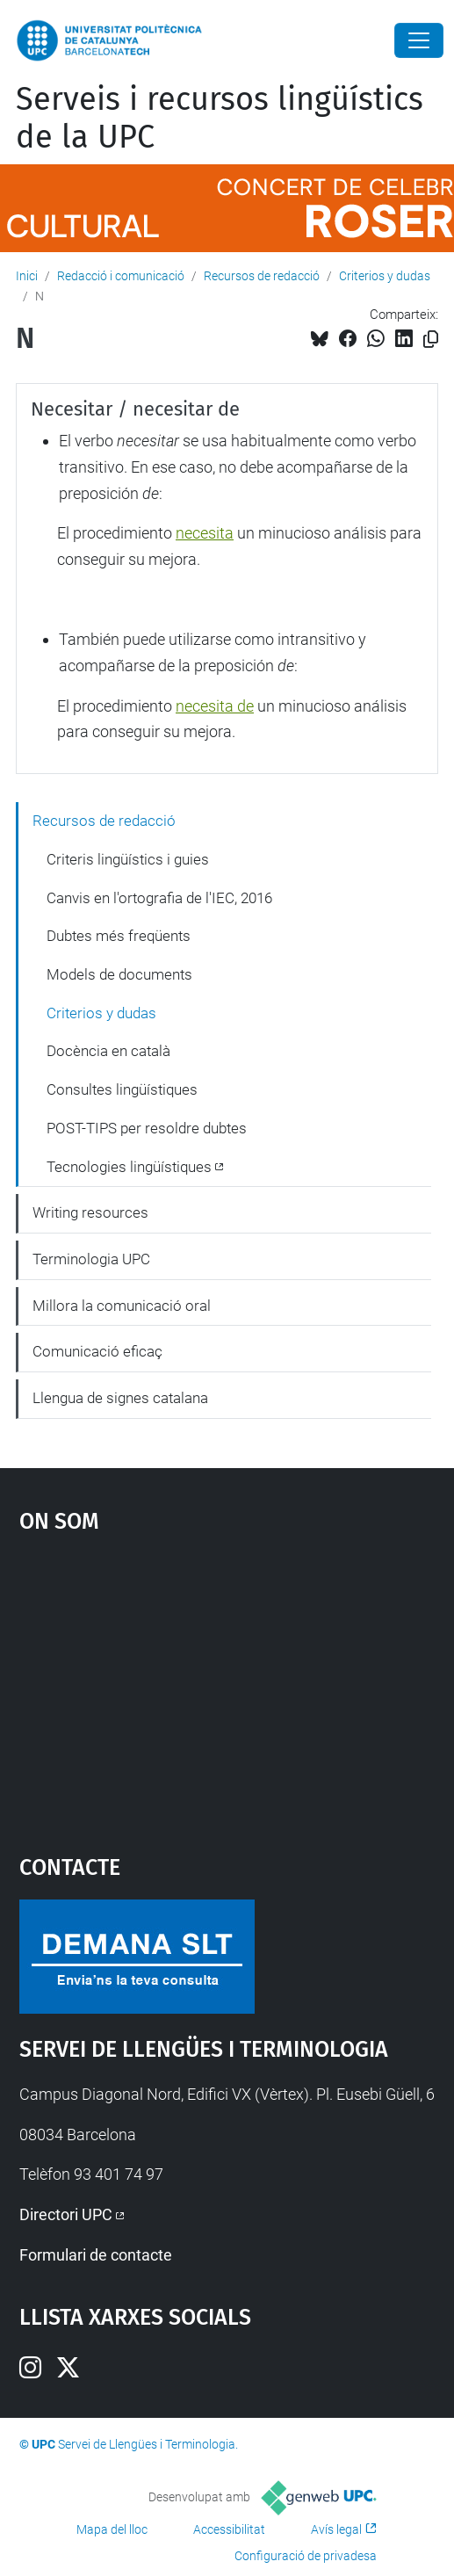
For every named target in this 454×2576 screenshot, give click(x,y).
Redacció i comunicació (120, 276)
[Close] (418, 40)
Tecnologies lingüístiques (129, 1167)
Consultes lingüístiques (122, 1089)
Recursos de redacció (262, 276)
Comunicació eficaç (97, 1351)
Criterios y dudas (384, 276)
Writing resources (90, 1212)
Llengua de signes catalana (120, 1398)
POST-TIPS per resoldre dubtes (147, 1128)
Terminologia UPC (91, 1259)
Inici (27, 276)
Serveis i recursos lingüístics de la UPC (219, 118)
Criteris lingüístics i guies (128, 859)
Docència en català (108, 1051)
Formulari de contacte (95, 2255)
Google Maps (227, 1685)
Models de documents (119, 974)
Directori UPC (65, 2214)
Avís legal (336, 2529)
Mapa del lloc (112, 2529)
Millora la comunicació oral (121, 1305)
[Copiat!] (430, 339)
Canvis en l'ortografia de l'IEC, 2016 (159, 898)
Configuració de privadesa (305, 2556)
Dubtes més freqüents (119, 935)
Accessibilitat (229, 2529)
